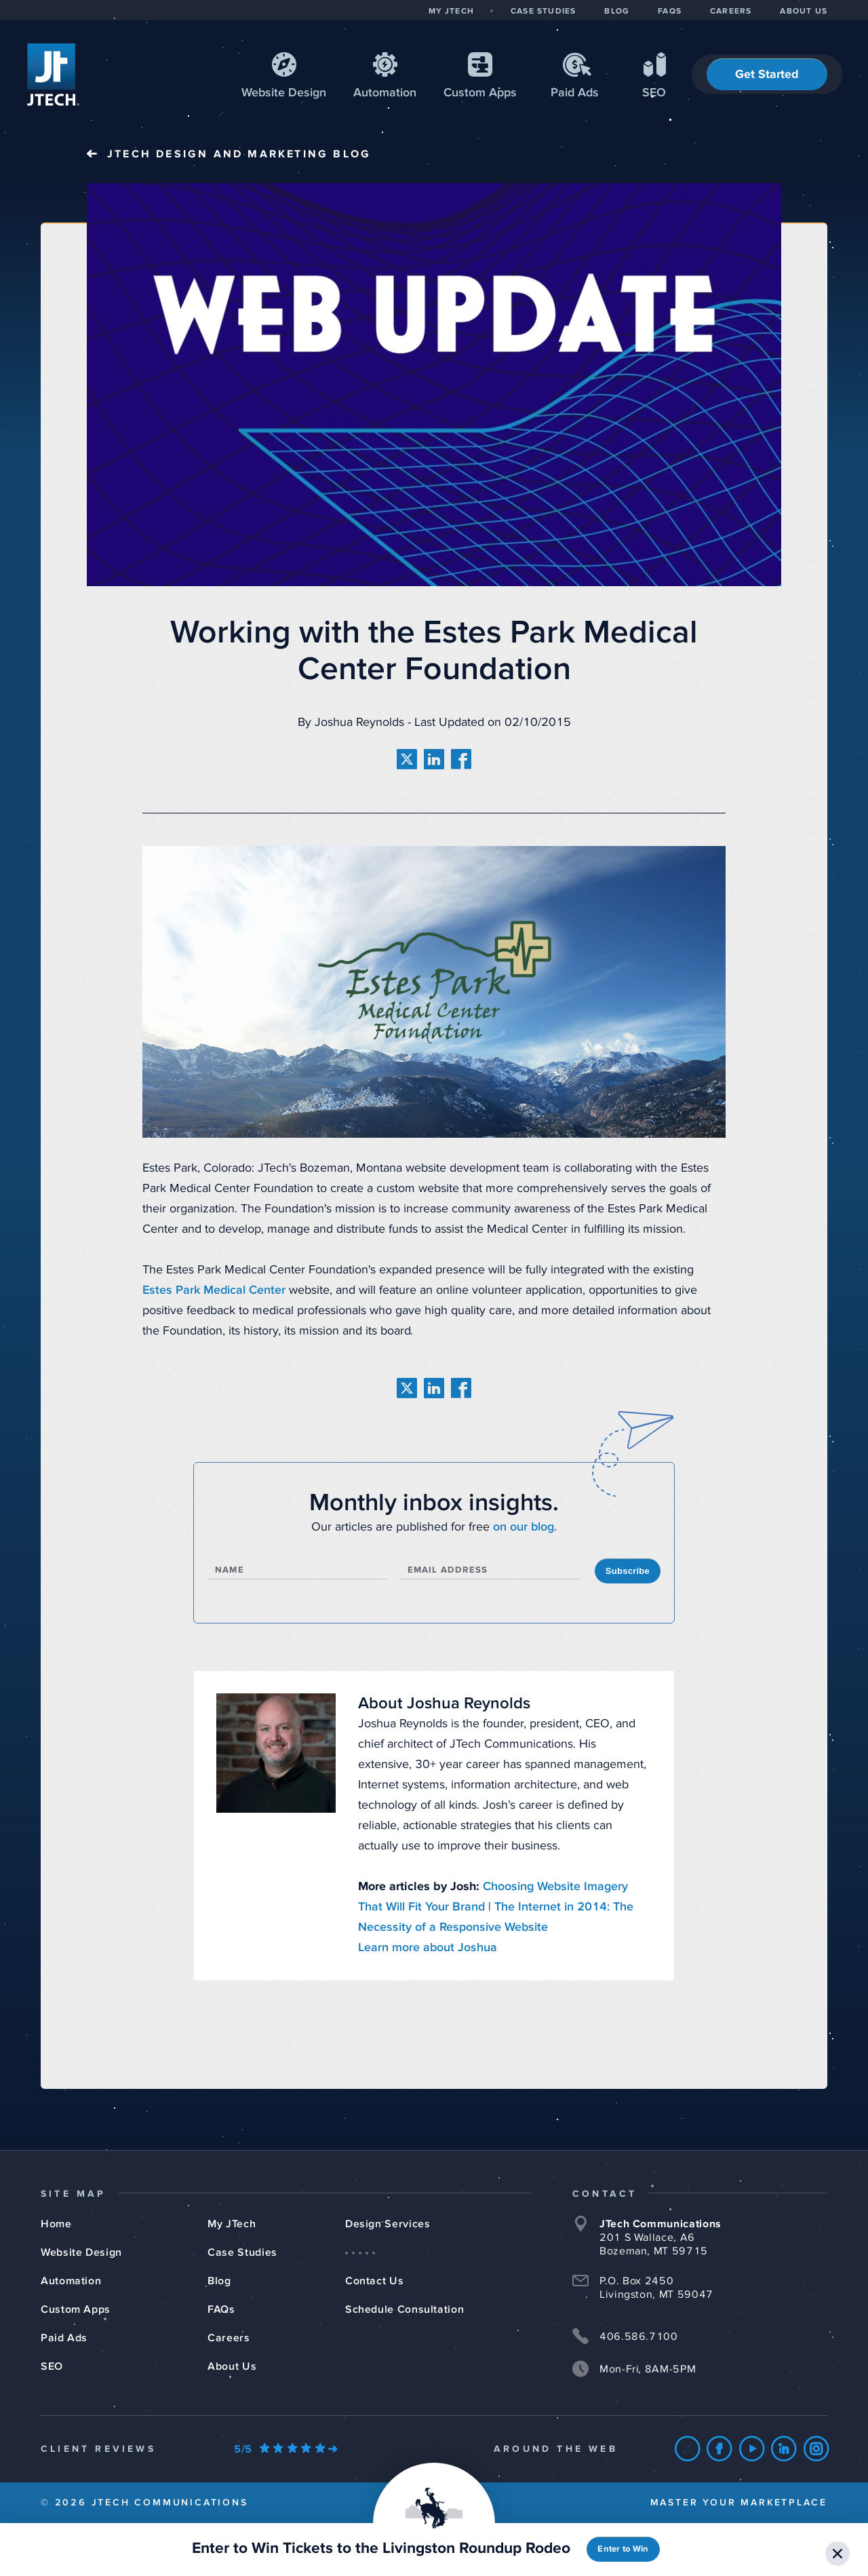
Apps (480, 93)
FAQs (221, 2309)
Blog (219, 2280)
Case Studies (242, 2252)
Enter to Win (622, 2549)
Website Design (81, 2252)
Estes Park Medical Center (213, 1290)
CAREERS (730, 11)
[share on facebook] (461, 759)
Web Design (283, 93)
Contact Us (374, 2280)
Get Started (767, 75)
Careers (229, 2337)
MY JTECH (451, 11)
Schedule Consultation (404, 2309)
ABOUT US (803, 11)
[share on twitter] (407, 759)
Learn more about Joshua (427, 1948)
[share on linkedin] (434, 759)
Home (56, 2223)
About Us (232, 2366)
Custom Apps (76, 2309)
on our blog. (525, 1527)
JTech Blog (239, 154)
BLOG (616, 11)
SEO (654, 93)
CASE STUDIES (543, 11)
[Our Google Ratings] (285, 2449)
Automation (384, 93)
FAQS (670, 11)
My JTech (232, 2223)
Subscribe (628, 1571)
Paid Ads (575, 93)
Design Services (388, 2223)
